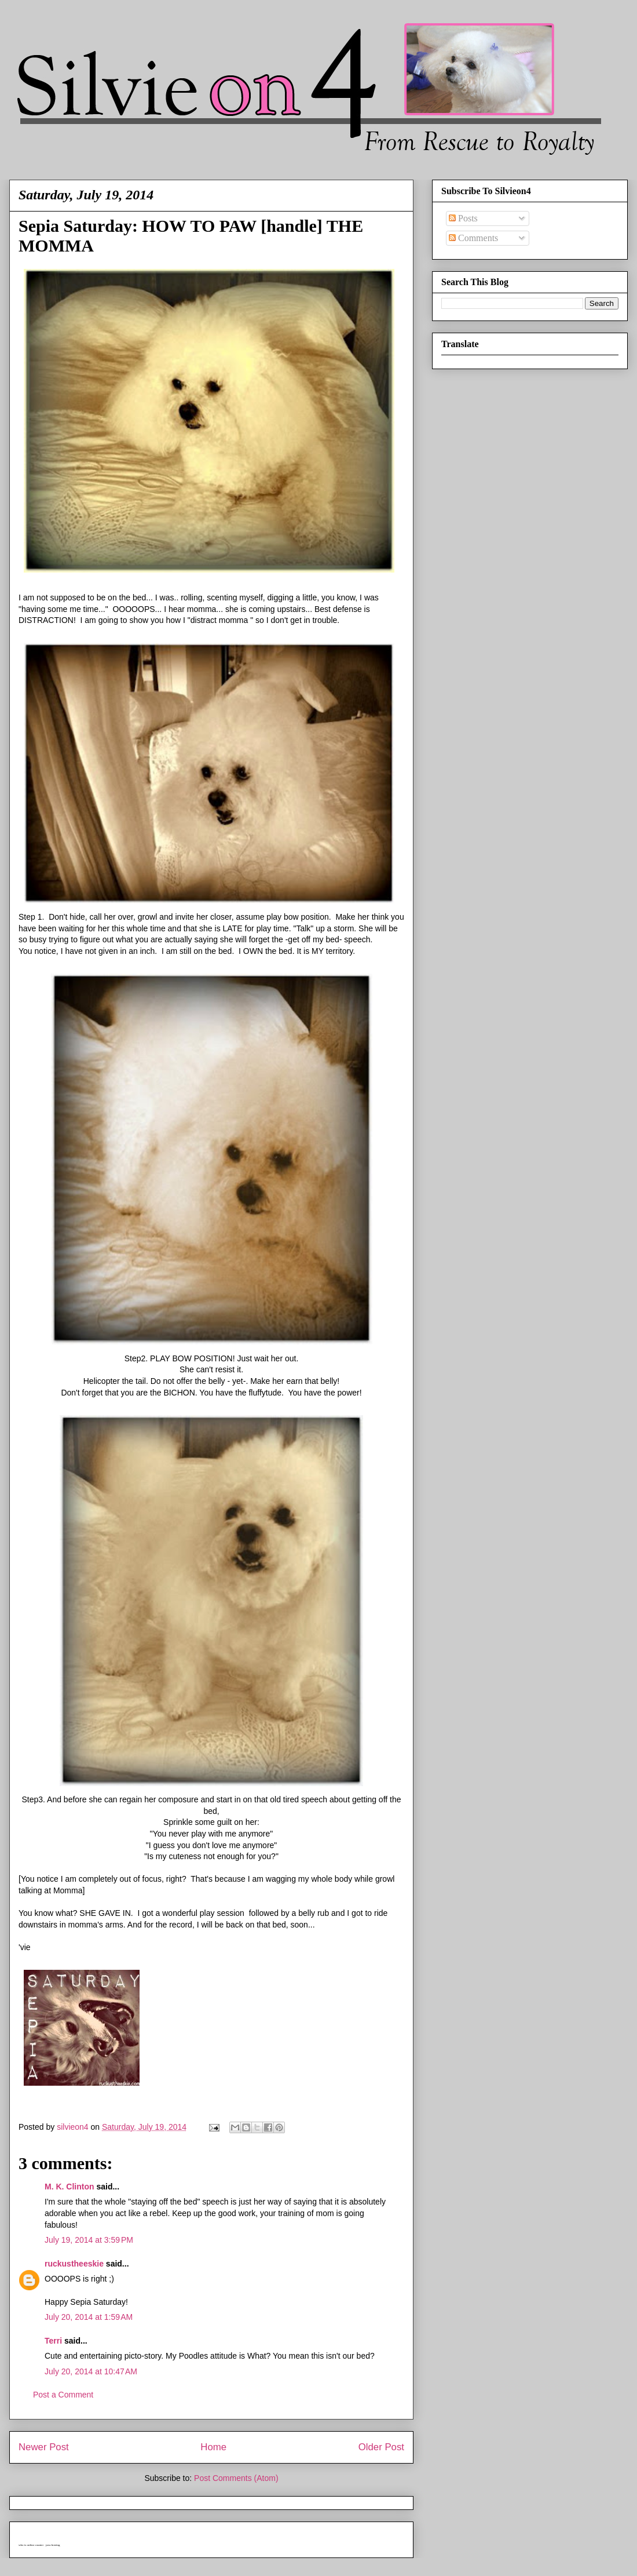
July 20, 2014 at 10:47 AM (91, 2371)
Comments (473, 238)
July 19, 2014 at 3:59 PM (89, 2240)
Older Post (381, 2447)
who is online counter (31, 2545)
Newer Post (44, 2447)
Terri (53, 2340)
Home (213, 2447)
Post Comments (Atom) (236, 2478)
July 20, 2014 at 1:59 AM (89, 2317)
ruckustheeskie (74, 2263)
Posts (463, 218)
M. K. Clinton (69, 2186)
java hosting (53, 2545)
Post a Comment (63, 2394)
